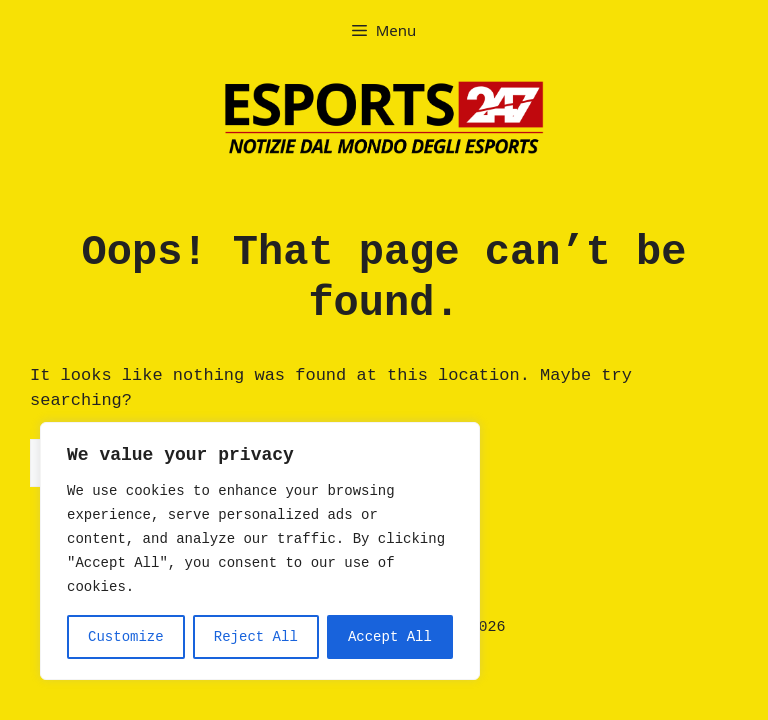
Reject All (256, 637)
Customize (126, 637)
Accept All (390, 637)
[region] (260, 551)
